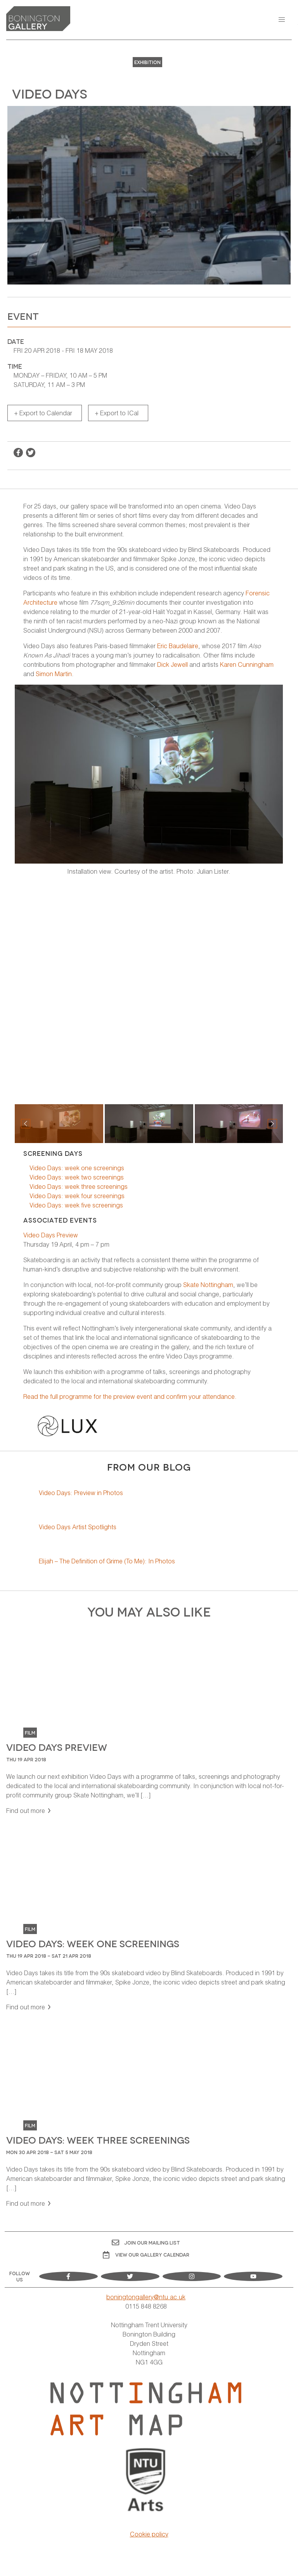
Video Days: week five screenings (76, 1205)
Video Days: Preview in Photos (81, 1492)
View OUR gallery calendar (146, 2255)
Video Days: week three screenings (78, 1186)
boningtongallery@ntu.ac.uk (145, 2296)
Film (30, 1732)
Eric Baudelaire (177, 645)
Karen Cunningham (247, 664)
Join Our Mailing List (146, 2242)
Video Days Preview (50, 1235)
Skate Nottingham (208, 1284)
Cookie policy (149, 2534)
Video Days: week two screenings (76, 1177)
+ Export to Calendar (43, 412)
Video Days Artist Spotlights (77, 1526)
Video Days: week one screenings (76, 1167)
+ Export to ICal (117, 412)
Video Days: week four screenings (77, 1195)
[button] (282, 20)
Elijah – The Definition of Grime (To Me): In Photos (107, 1561)
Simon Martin (54, 673)
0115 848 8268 (146, 2306)
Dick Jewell (172, 664)
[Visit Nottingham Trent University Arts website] (146, 2481)
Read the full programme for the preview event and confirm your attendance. (130, 1396)
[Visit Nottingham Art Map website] (145, 2409)
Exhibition (147, 62)
